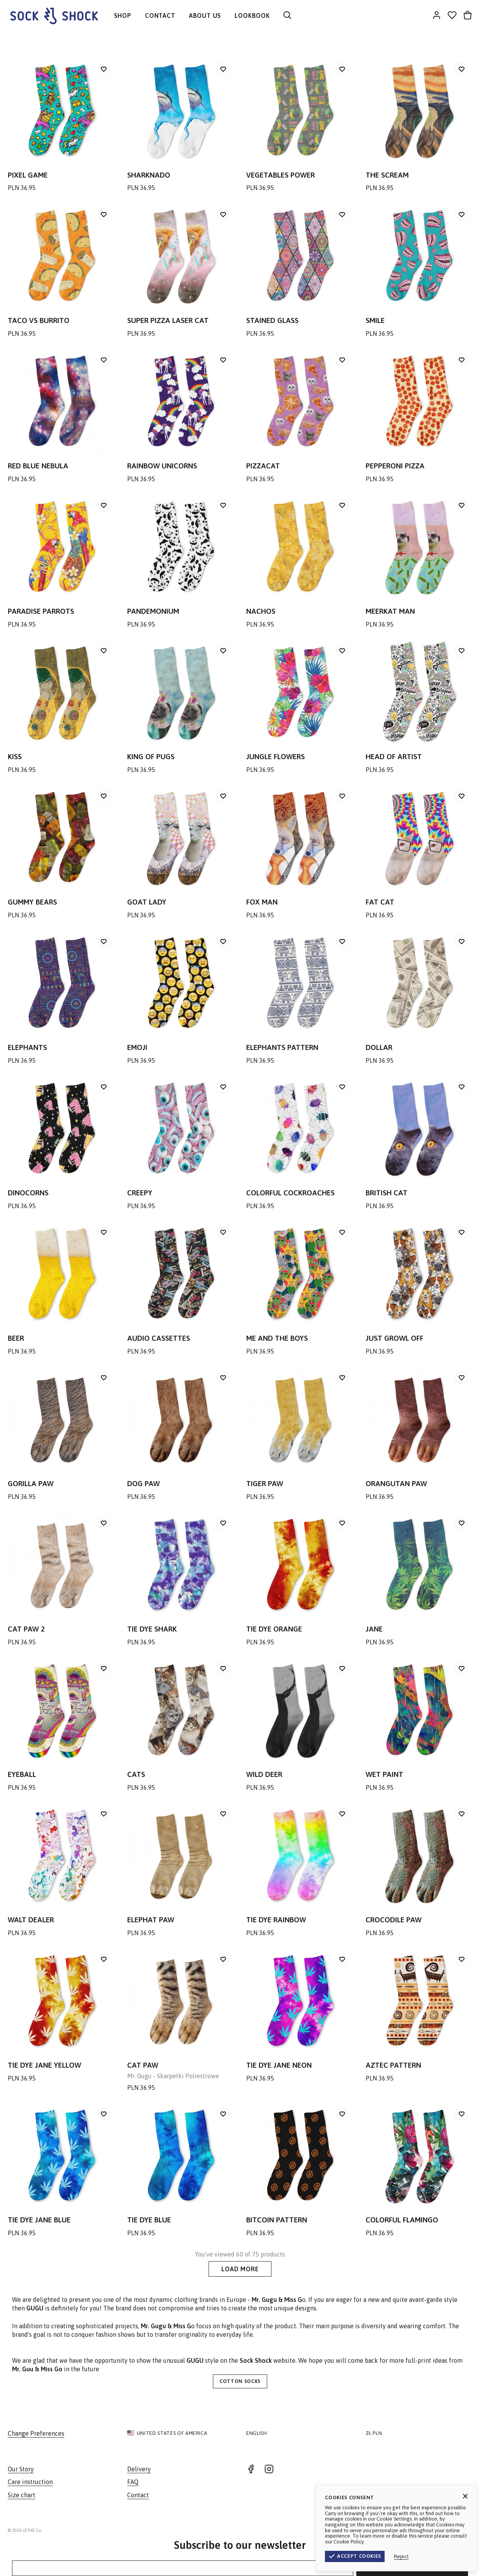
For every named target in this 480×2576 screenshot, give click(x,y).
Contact (138, 2494)
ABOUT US (205, 15)
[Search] (287, 16)
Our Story (21, 2469)
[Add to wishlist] (104, 69)
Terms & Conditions (406, 2530)
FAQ (132, 2481)
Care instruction (30, 2481)
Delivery (139, 2469)
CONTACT (160, 15)
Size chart (21, 2494)
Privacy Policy (454, 2530)
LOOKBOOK (252, 15)
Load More (239, 2268)
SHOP (122, 15)
